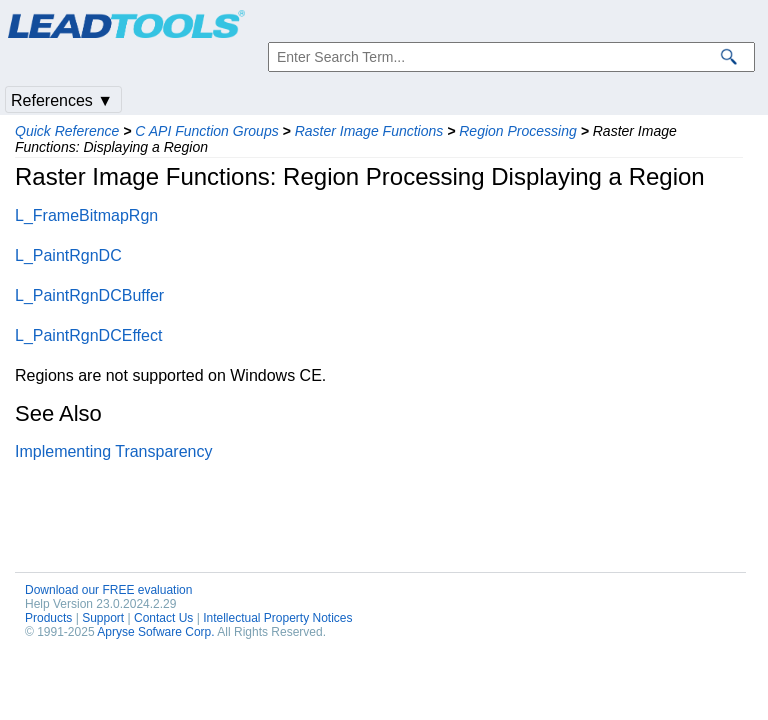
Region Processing (518, 131)
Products (48, 618)
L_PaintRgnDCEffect (88, 335)
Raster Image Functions (369, 131)
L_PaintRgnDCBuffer (89, 295)
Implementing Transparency (113, 451)
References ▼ (62, 100)
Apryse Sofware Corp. (155, 632)
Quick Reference (67, 131)
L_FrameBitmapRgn (86, 215)
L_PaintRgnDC (68, 255)
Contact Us (163, 618)
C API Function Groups (206, 131)
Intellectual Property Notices (277, 618)
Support (103, 618)
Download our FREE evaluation (108, 590)
